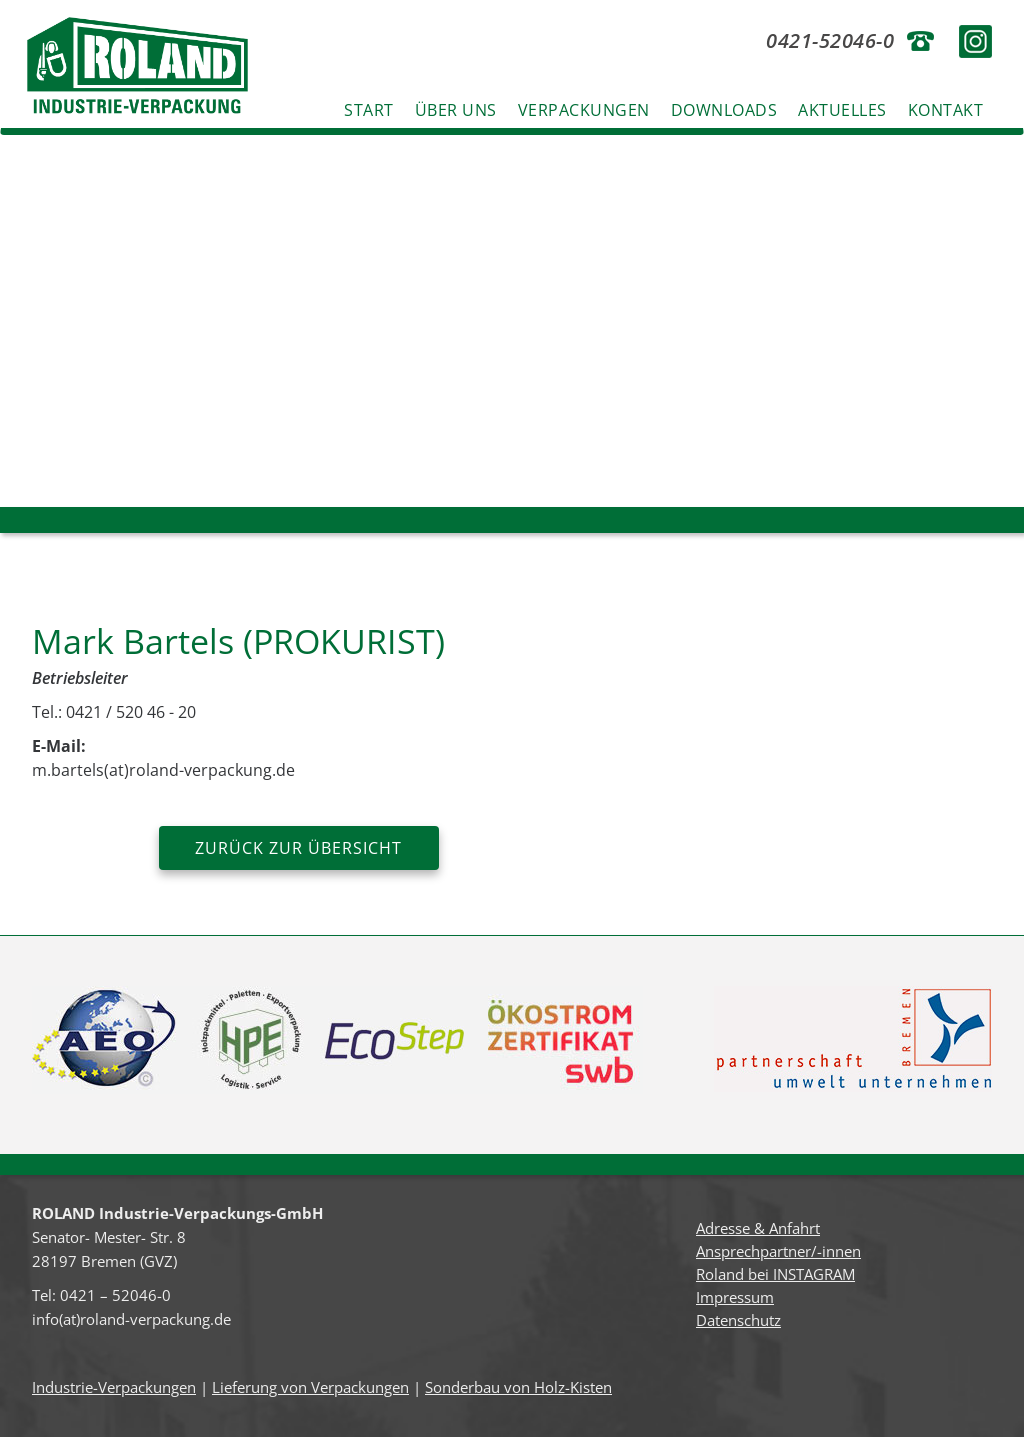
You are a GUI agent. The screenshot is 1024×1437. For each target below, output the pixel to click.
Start (369, 110)
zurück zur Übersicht (298, 848)
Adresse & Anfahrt (758, 1228)
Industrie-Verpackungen (114, 1387)
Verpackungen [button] (584, 110)
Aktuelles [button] (842, 110)
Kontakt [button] (946, 110)
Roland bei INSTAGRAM (775, 1274)
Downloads (724, 110)
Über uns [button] (456, 110)
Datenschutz (738, 1320)
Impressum (735, 1297)
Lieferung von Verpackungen (310, 1387)
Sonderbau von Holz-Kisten (518, 1387)
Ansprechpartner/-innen (778, 1251)
